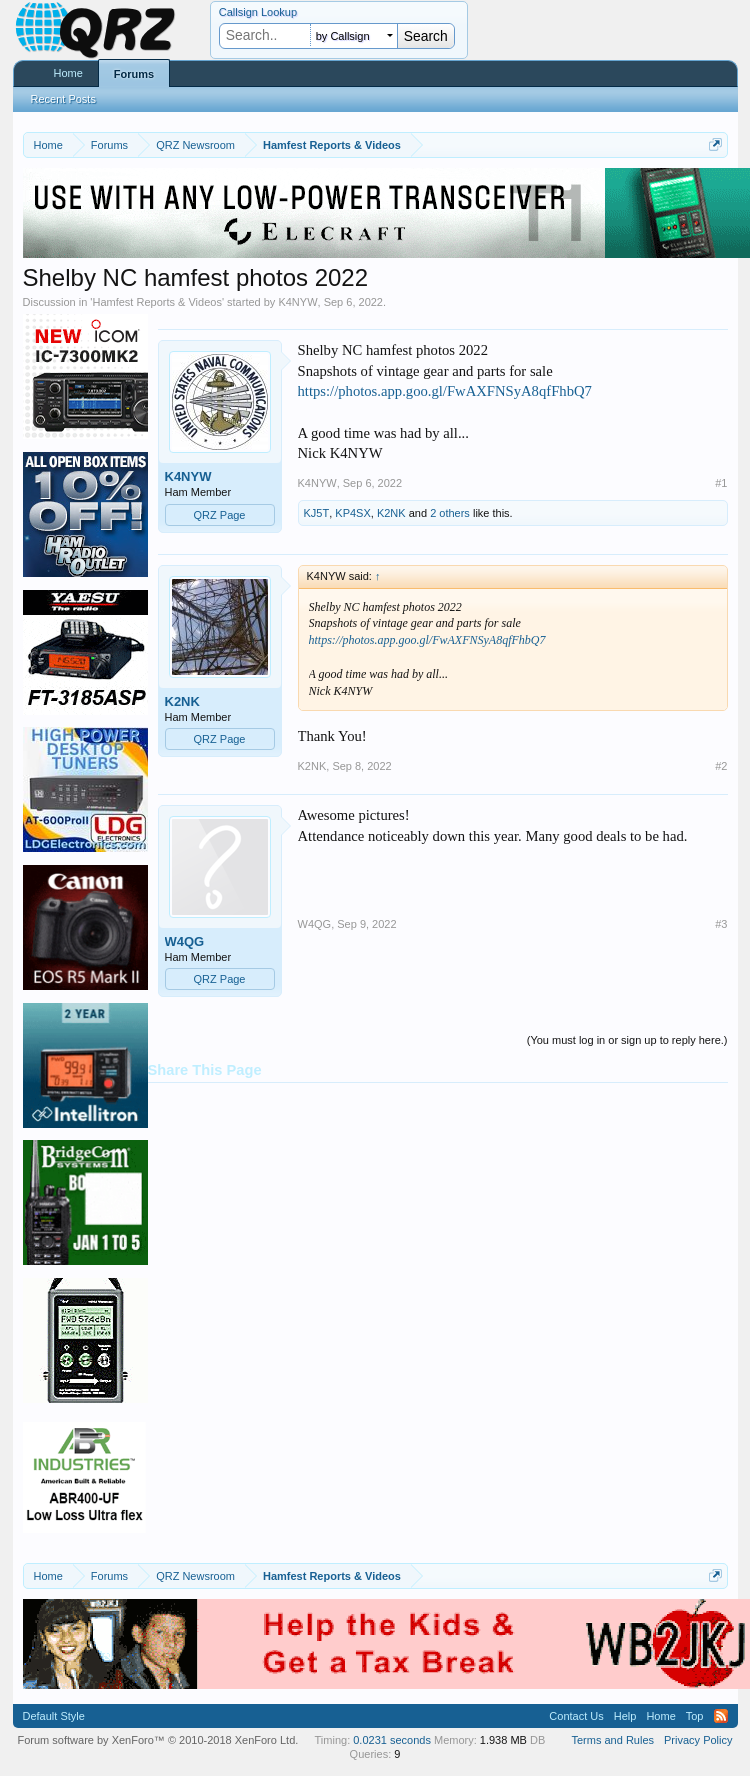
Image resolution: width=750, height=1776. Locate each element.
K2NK (391, 513)
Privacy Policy (698, 1740)
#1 (721, 483)
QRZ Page (220, 515)
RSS (721, 1716)
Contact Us (576, 1716)
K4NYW (297, 302)
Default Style (54, 1716)
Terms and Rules (612, 1740)
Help (625, 1716)
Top (695, 1716)
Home (68, 73)
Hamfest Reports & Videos (156, 302)
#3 (721, 924)
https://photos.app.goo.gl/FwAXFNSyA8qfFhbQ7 (445, 391)
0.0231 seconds (392, 1740)
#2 (721, 766)
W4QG (185, 941)
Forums (134, 74)
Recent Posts (63, 99)
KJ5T (317, 513)
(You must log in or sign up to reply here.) (627, 1040)
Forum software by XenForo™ (158, 1740)
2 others (450, 513)
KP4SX (352, 513)
